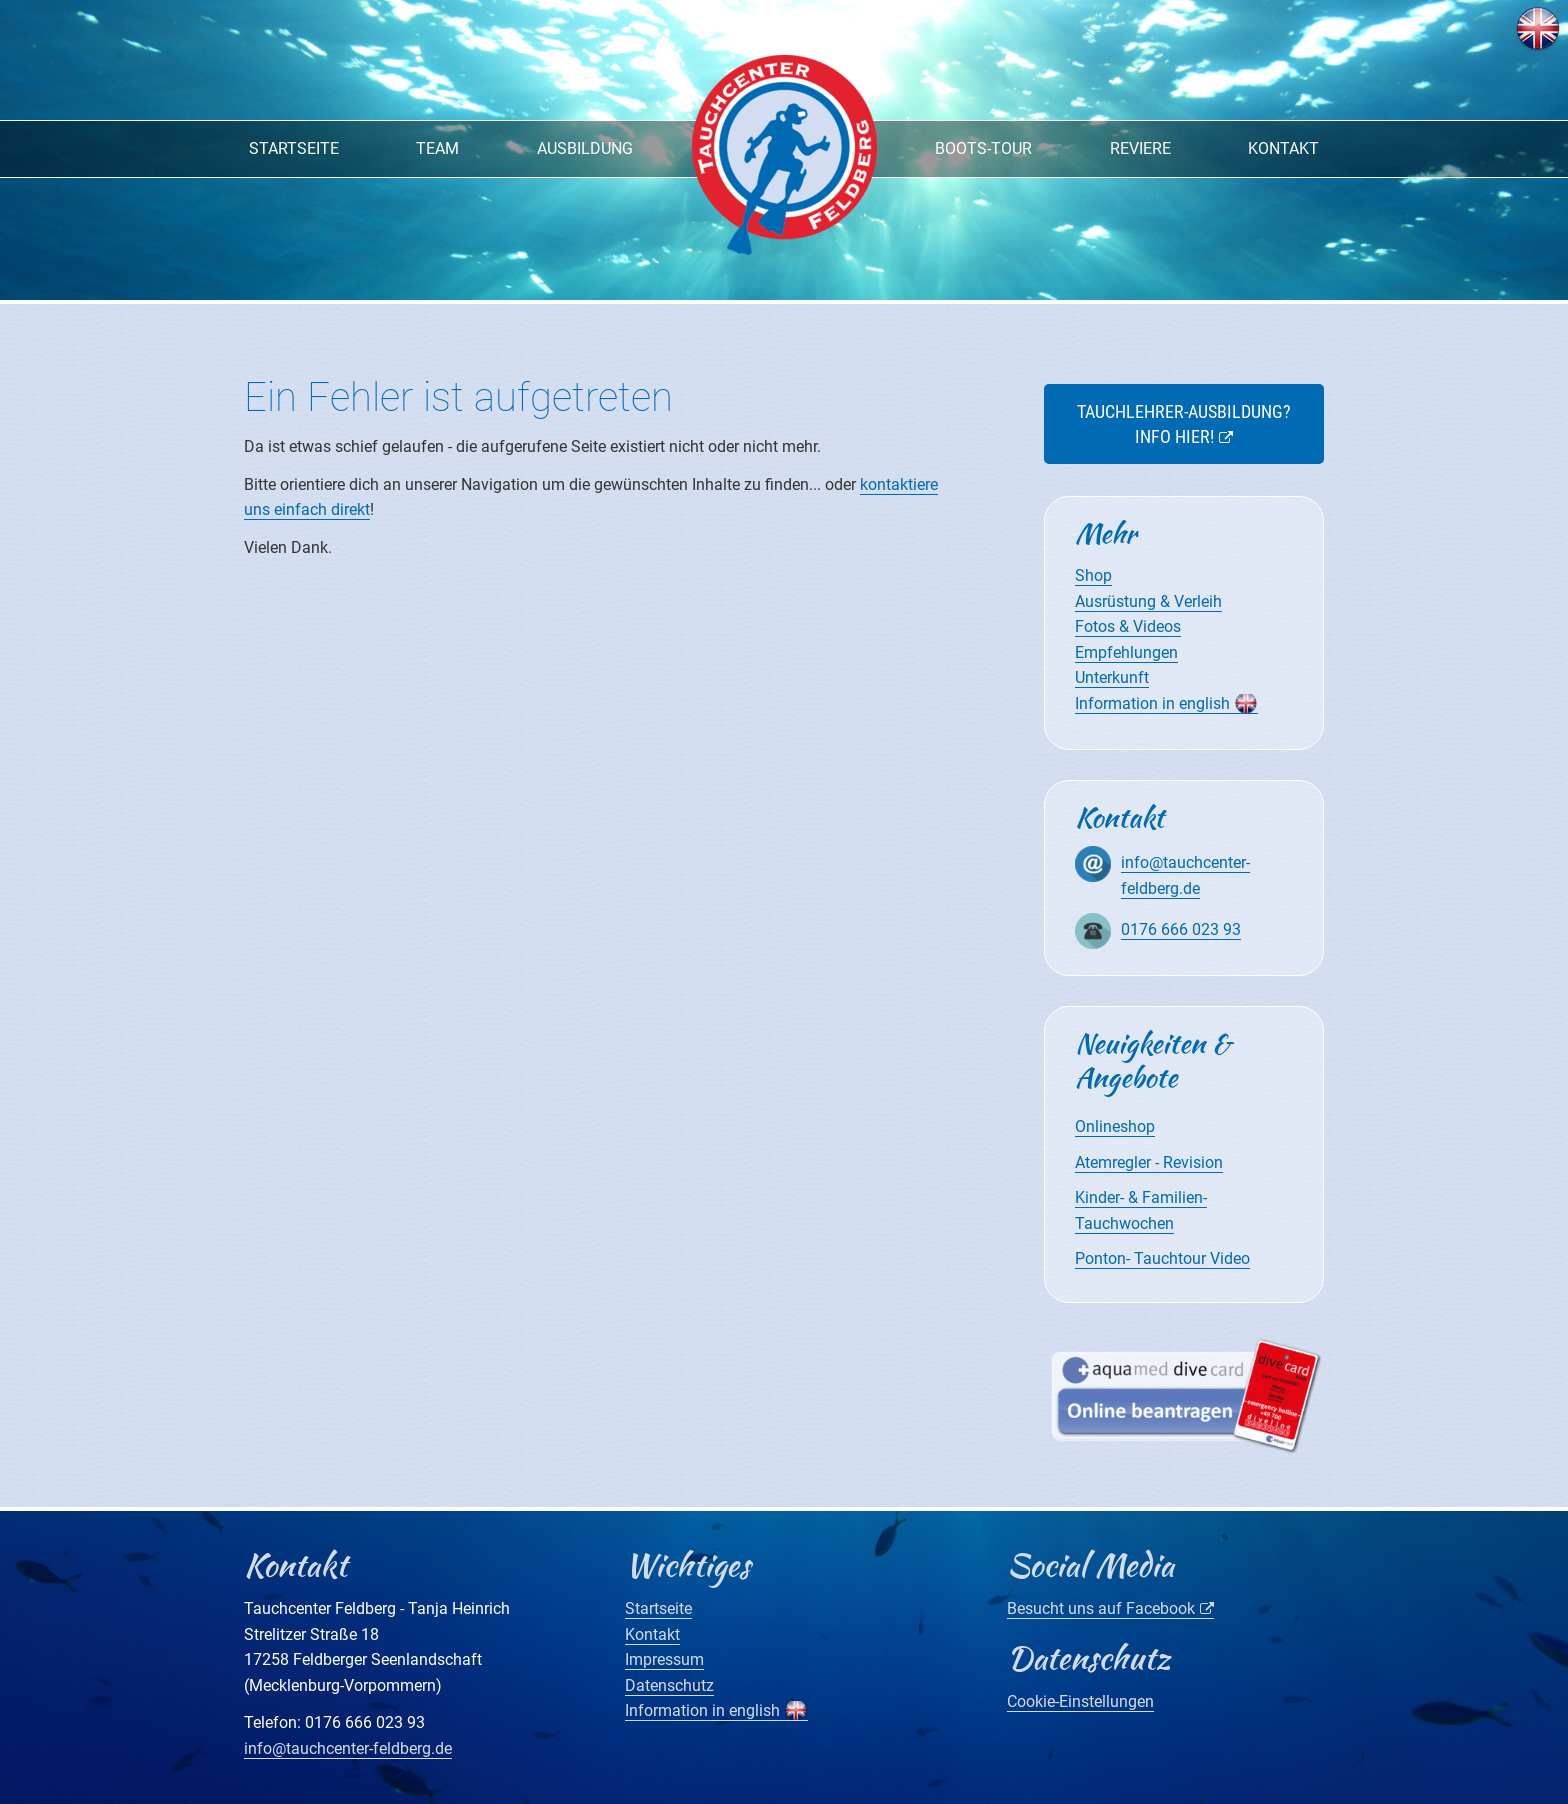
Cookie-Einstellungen (1080, 1701)
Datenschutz (669, 1685)
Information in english (1152, 703)
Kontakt (1283, 148)
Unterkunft (1112, 677)
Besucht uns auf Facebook (1101, 1608)
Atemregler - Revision (1149, 1162)
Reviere (1140, 148)
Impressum (664, 1659)
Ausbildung (585, 148)
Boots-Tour (983, 148)
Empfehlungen (1126, 652)
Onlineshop (1115, 1126)
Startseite (294, 148)
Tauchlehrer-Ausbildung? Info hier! (1184, 424)
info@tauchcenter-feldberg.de (348, 1748)
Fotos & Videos (1128, 626)
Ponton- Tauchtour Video (1162, 1258)
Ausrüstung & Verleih (1148, 601)
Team (437, 148)
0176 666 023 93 (1181, 929)
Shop (1093, 575)
